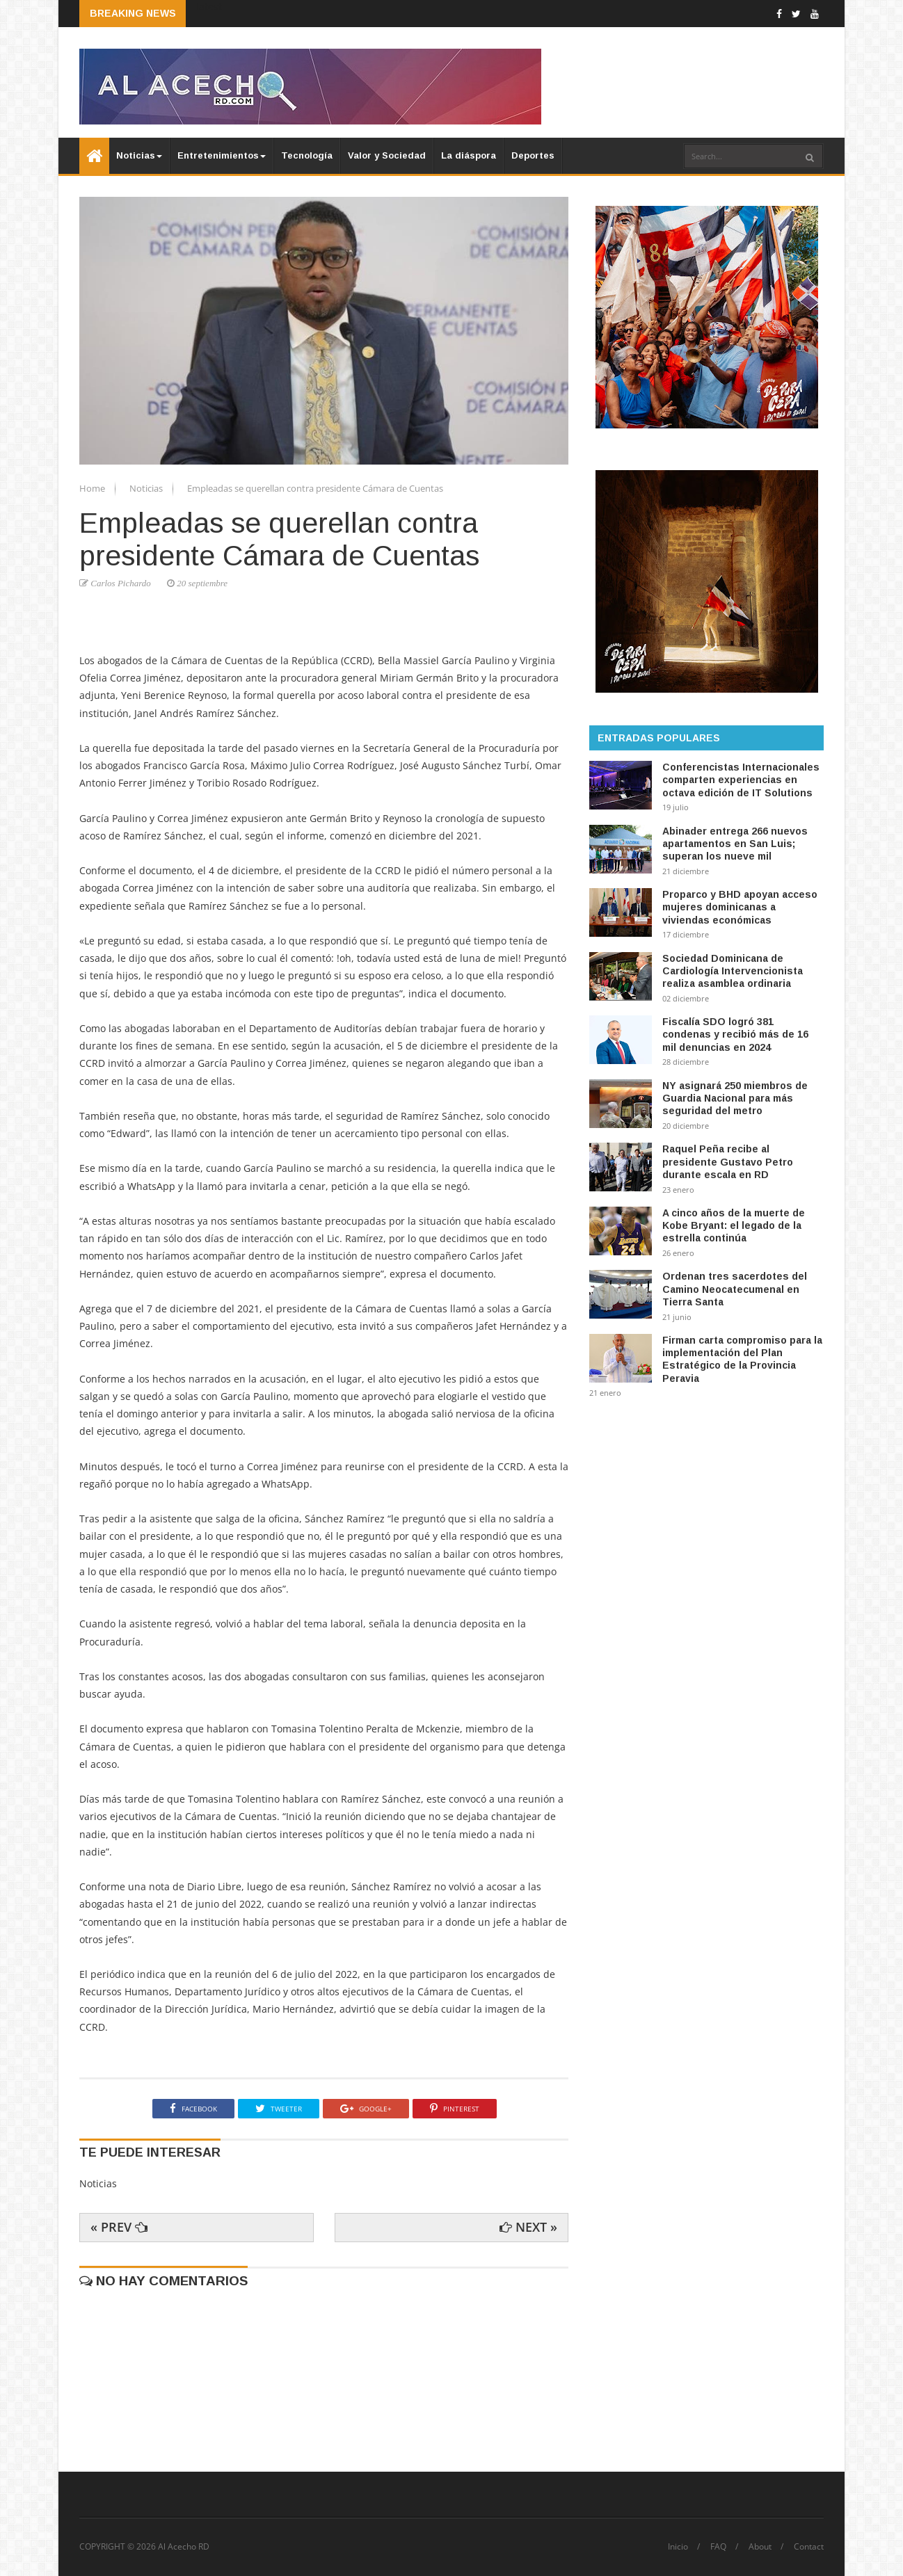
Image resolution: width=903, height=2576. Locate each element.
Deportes (532, 155)
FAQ (718, 2547)
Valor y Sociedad (387, 155)
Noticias (139, 155)
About (760, 2547)
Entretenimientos (221, 155)
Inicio (678, 2547)
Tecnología (307, 155)
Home (93, 488)
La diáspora (468, 155)
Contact (809, 2547)
